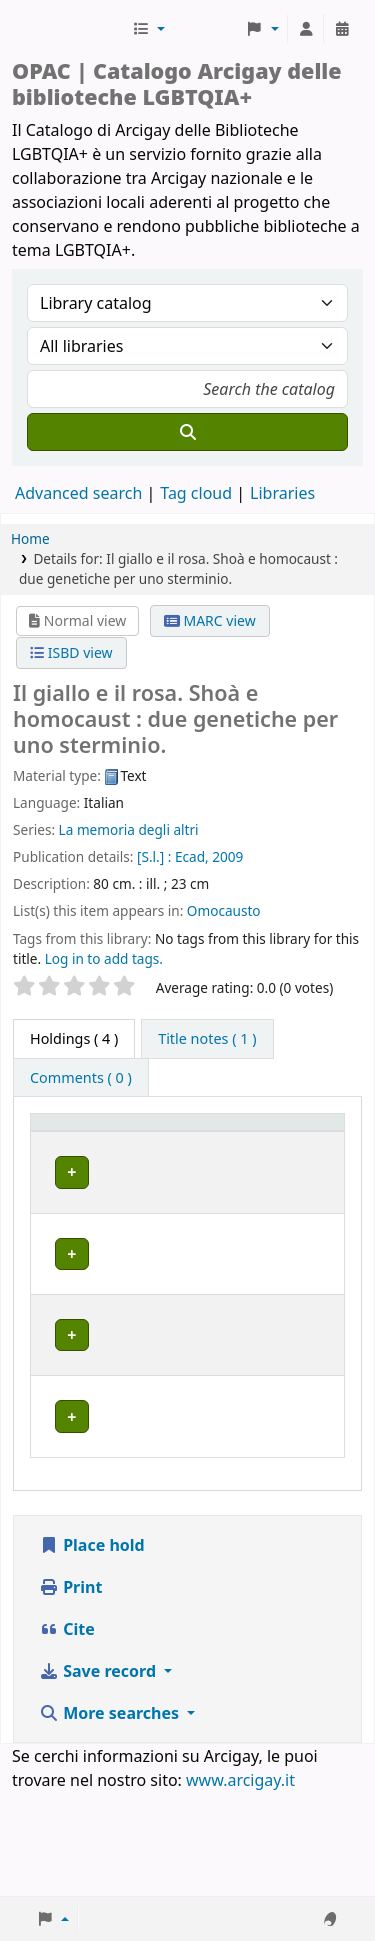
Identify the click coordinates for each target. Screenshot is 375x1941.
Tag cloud (196, 493)
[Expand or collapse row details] (303, 1228)
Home (30, 538)
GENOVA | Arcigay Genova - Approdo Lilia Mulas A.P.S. (175, 1436)
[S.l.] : (154, 856)
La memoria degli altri (129, 829)
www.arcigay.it (240, 1884)
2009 (227, 856)
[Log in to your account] (306, 29)
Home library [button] (160, 1151)
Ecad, (192, 856)
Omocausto (224, 910)
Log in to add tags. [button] (104, 958)
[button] (148, 29)
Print (70, 1691)
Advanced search (78, 493)
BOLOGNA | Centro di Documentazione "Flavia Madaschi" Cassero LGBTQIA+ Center (179, 1227)
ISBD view (71, 652)
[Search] (187, 432)
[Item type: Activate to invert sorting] (68, 1142)
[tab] (207, 1039)
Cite (67, 1733)
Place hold (92, 1649)
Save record (99, 1775)
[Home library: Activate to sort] (184, 1142)
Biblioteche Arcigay (70, 29)
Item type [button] (56, 1141)
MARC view (210, 620)
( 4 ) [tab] (74, 1038)
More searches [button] (111, 1817)
